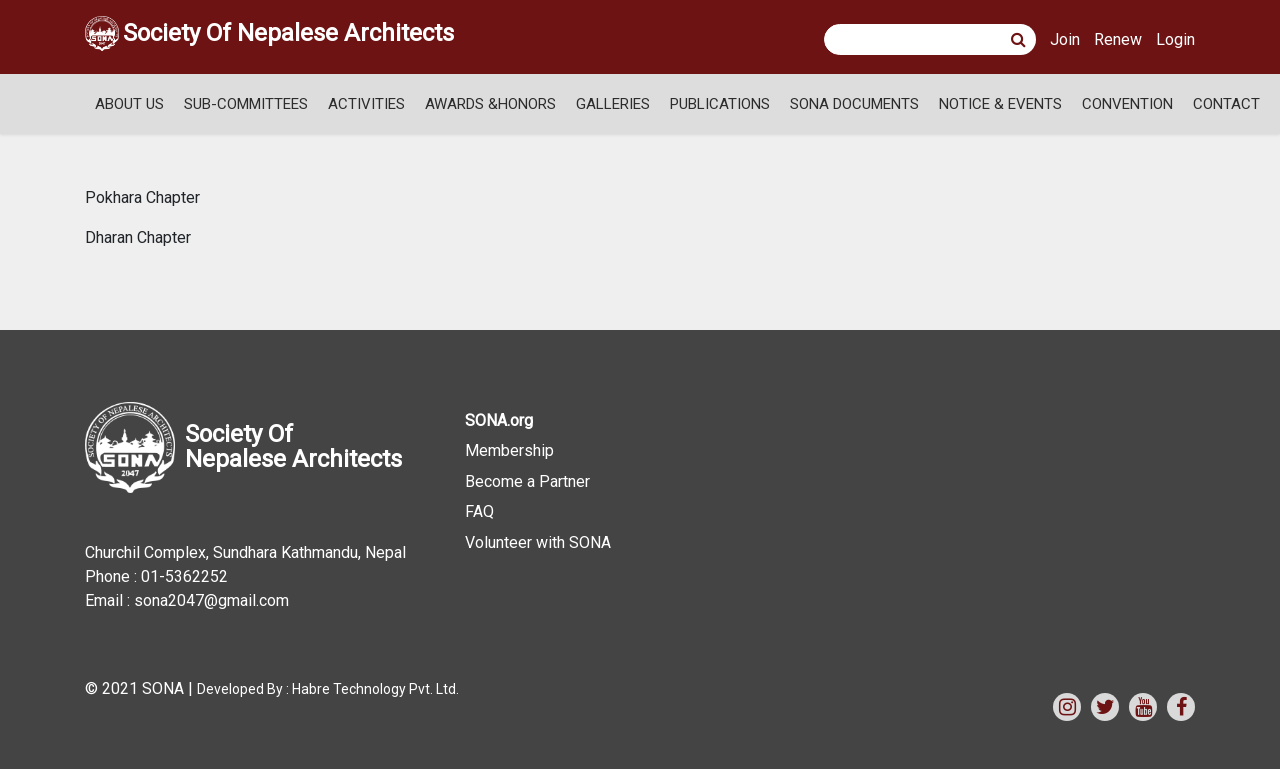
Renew (1118, 39)
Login (1175, 39)
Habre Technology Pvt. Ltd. (375, 689)
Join (1065, 39)
